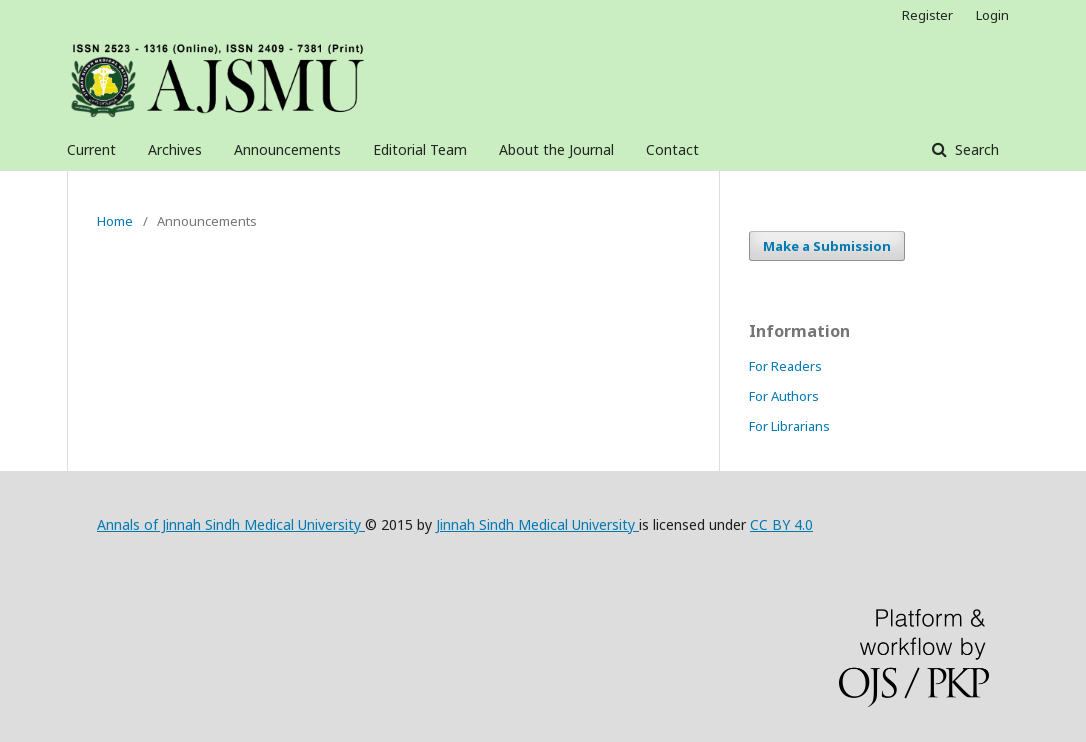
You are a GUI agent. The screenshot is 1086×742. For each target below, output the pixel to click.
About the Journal (556, 149)
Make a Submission (827, 246)
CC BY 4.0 (781, 524)
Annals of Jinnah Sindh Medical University (231, 524)
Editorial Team (420, 149)
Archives (175, 149)
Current (91, 149)
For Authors (784, 396)
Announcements (287, 149)
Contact (672, 149)
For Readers (785, 366)
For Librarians (789, 426)
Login (992, 15)
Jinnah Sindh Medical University (537, 524)
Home (115, 221)
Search (975, 149)
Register (927, 15)
